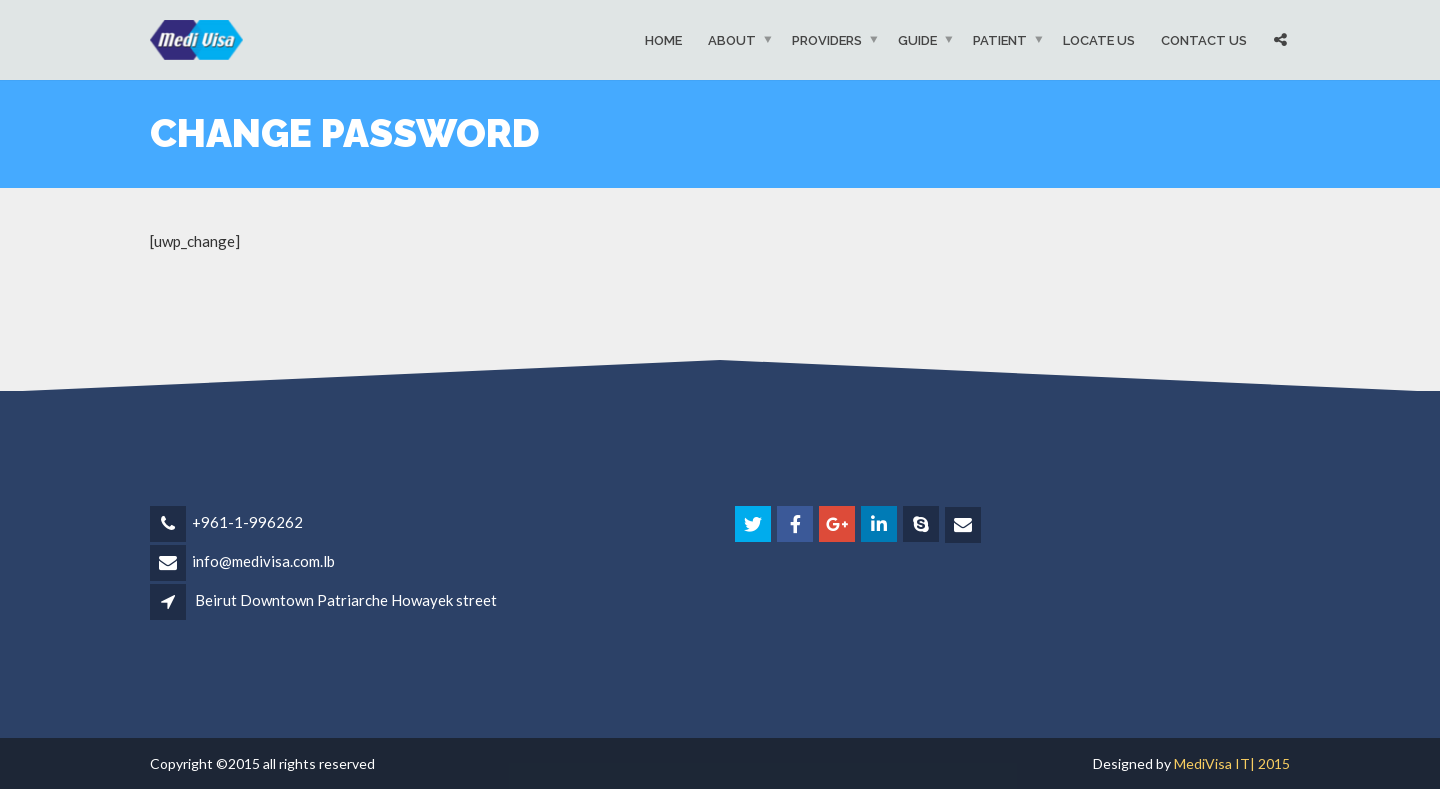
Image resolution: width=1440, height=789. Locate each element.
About (732, 39)
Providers (827, 39)
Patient (1000, 39)
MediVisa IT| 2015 (1232, 763)
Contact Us (1204, 39)
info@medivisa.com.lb (263, 561)
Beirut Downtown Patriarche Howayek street (346, 600)
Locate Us (1099, 39)
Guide (917, 39)
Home (663, 39)
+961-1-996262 (247, 522)
